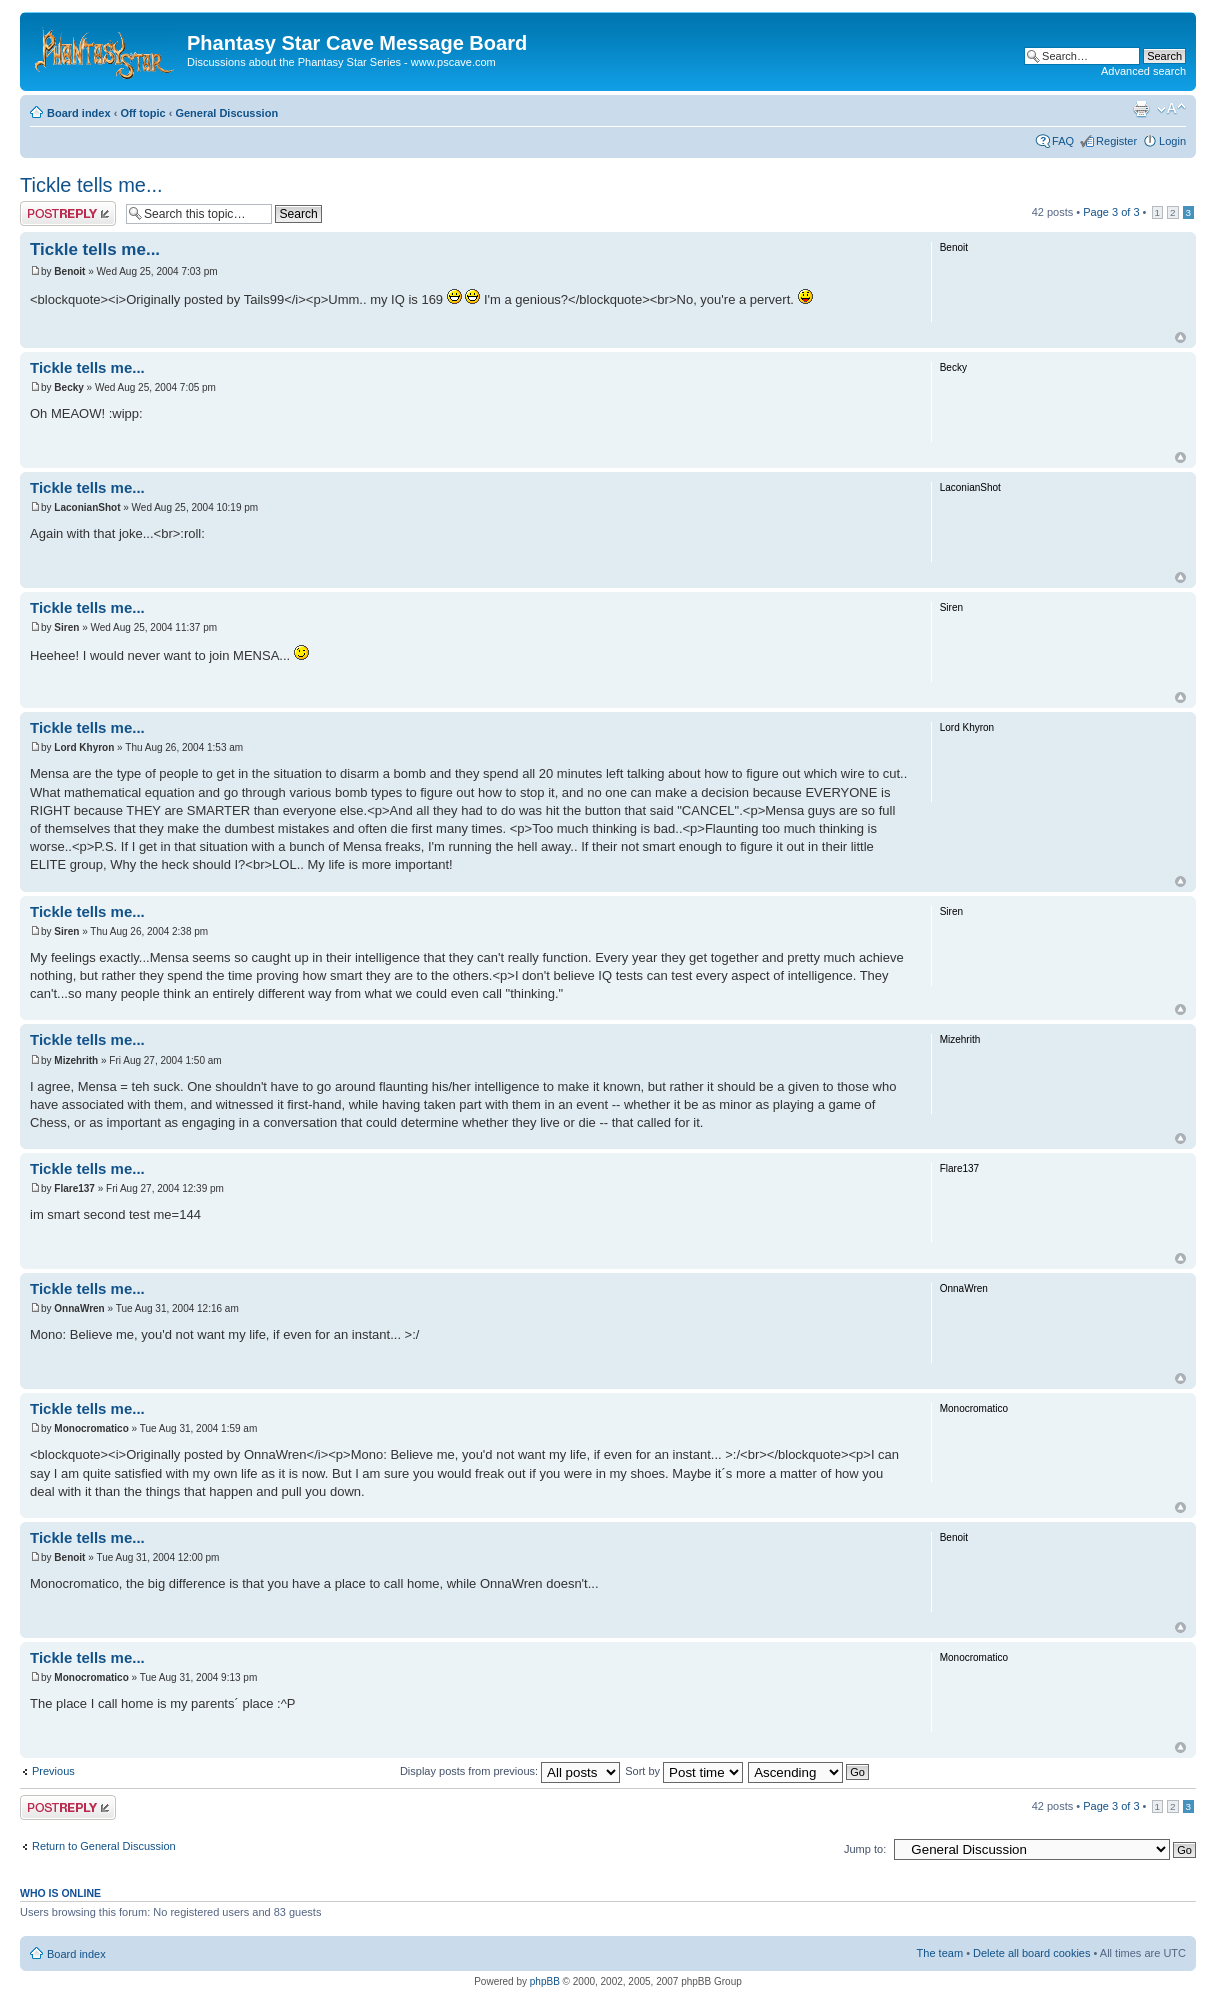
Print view (1141, 109)
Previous (53, 1771)
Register (1116, 141)
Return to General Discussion (104, 1846)
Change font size (1171, 109)
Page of (1111, 212)
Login (1172, 141)
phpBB (545, 1981)
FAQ (1063, 141)
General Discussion (226, 113)
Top (1180, 337)
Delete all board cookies (1031, 1953)
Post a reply (68, 213)
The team (940, 1953)
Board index (79, 113)
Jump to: (865, 1849)
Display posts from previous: (510, 1771)
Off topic (142, 113)
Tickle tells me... (91, 185)
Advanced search (1143, 71)
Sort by (684, 1771)
